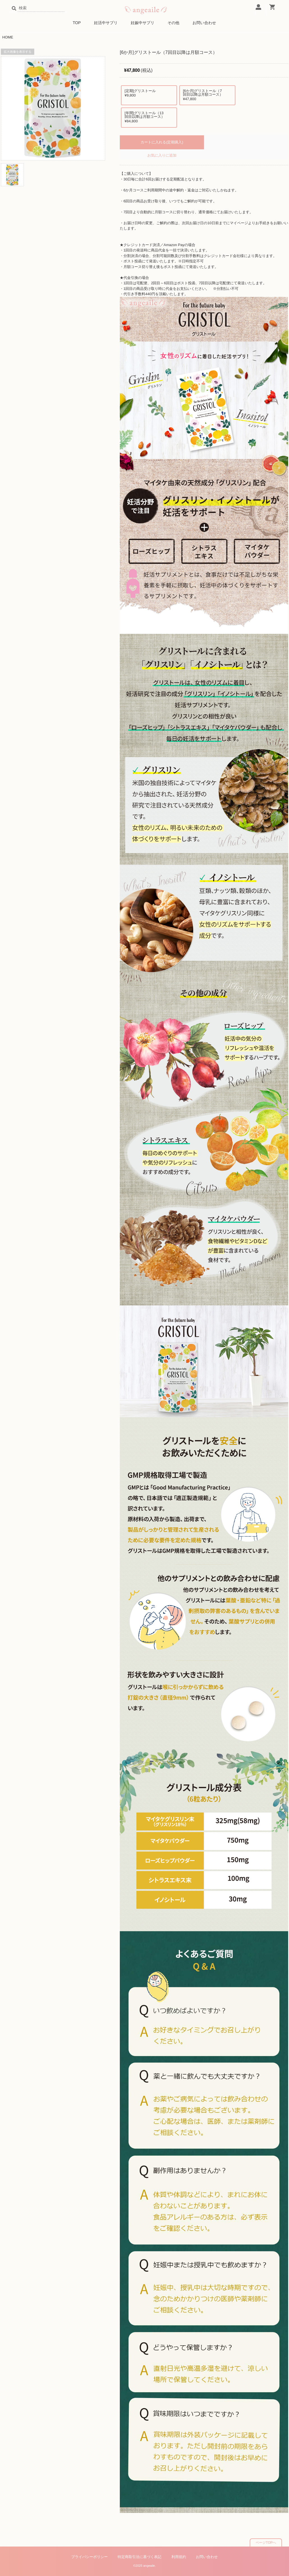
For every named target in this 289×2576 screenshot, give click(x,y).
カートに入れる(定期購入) (162, 142)
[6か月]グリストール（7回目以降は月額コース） (204, 95)
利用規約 (178, 2557)
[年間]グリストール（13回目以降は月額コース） (146, 117)
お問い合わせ (204, 22)
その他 (173, 22)
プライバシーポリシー (89, 2557)
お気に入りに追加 (161, 155)
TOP (77, 22)
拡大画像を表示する (17, 51)
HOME (7, 37)
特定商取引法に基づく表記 (139, 2557)
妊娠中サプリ (142, 22)
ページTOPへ (266, 2543)
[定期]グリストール (146, 93)
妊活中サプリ (106, 22)
